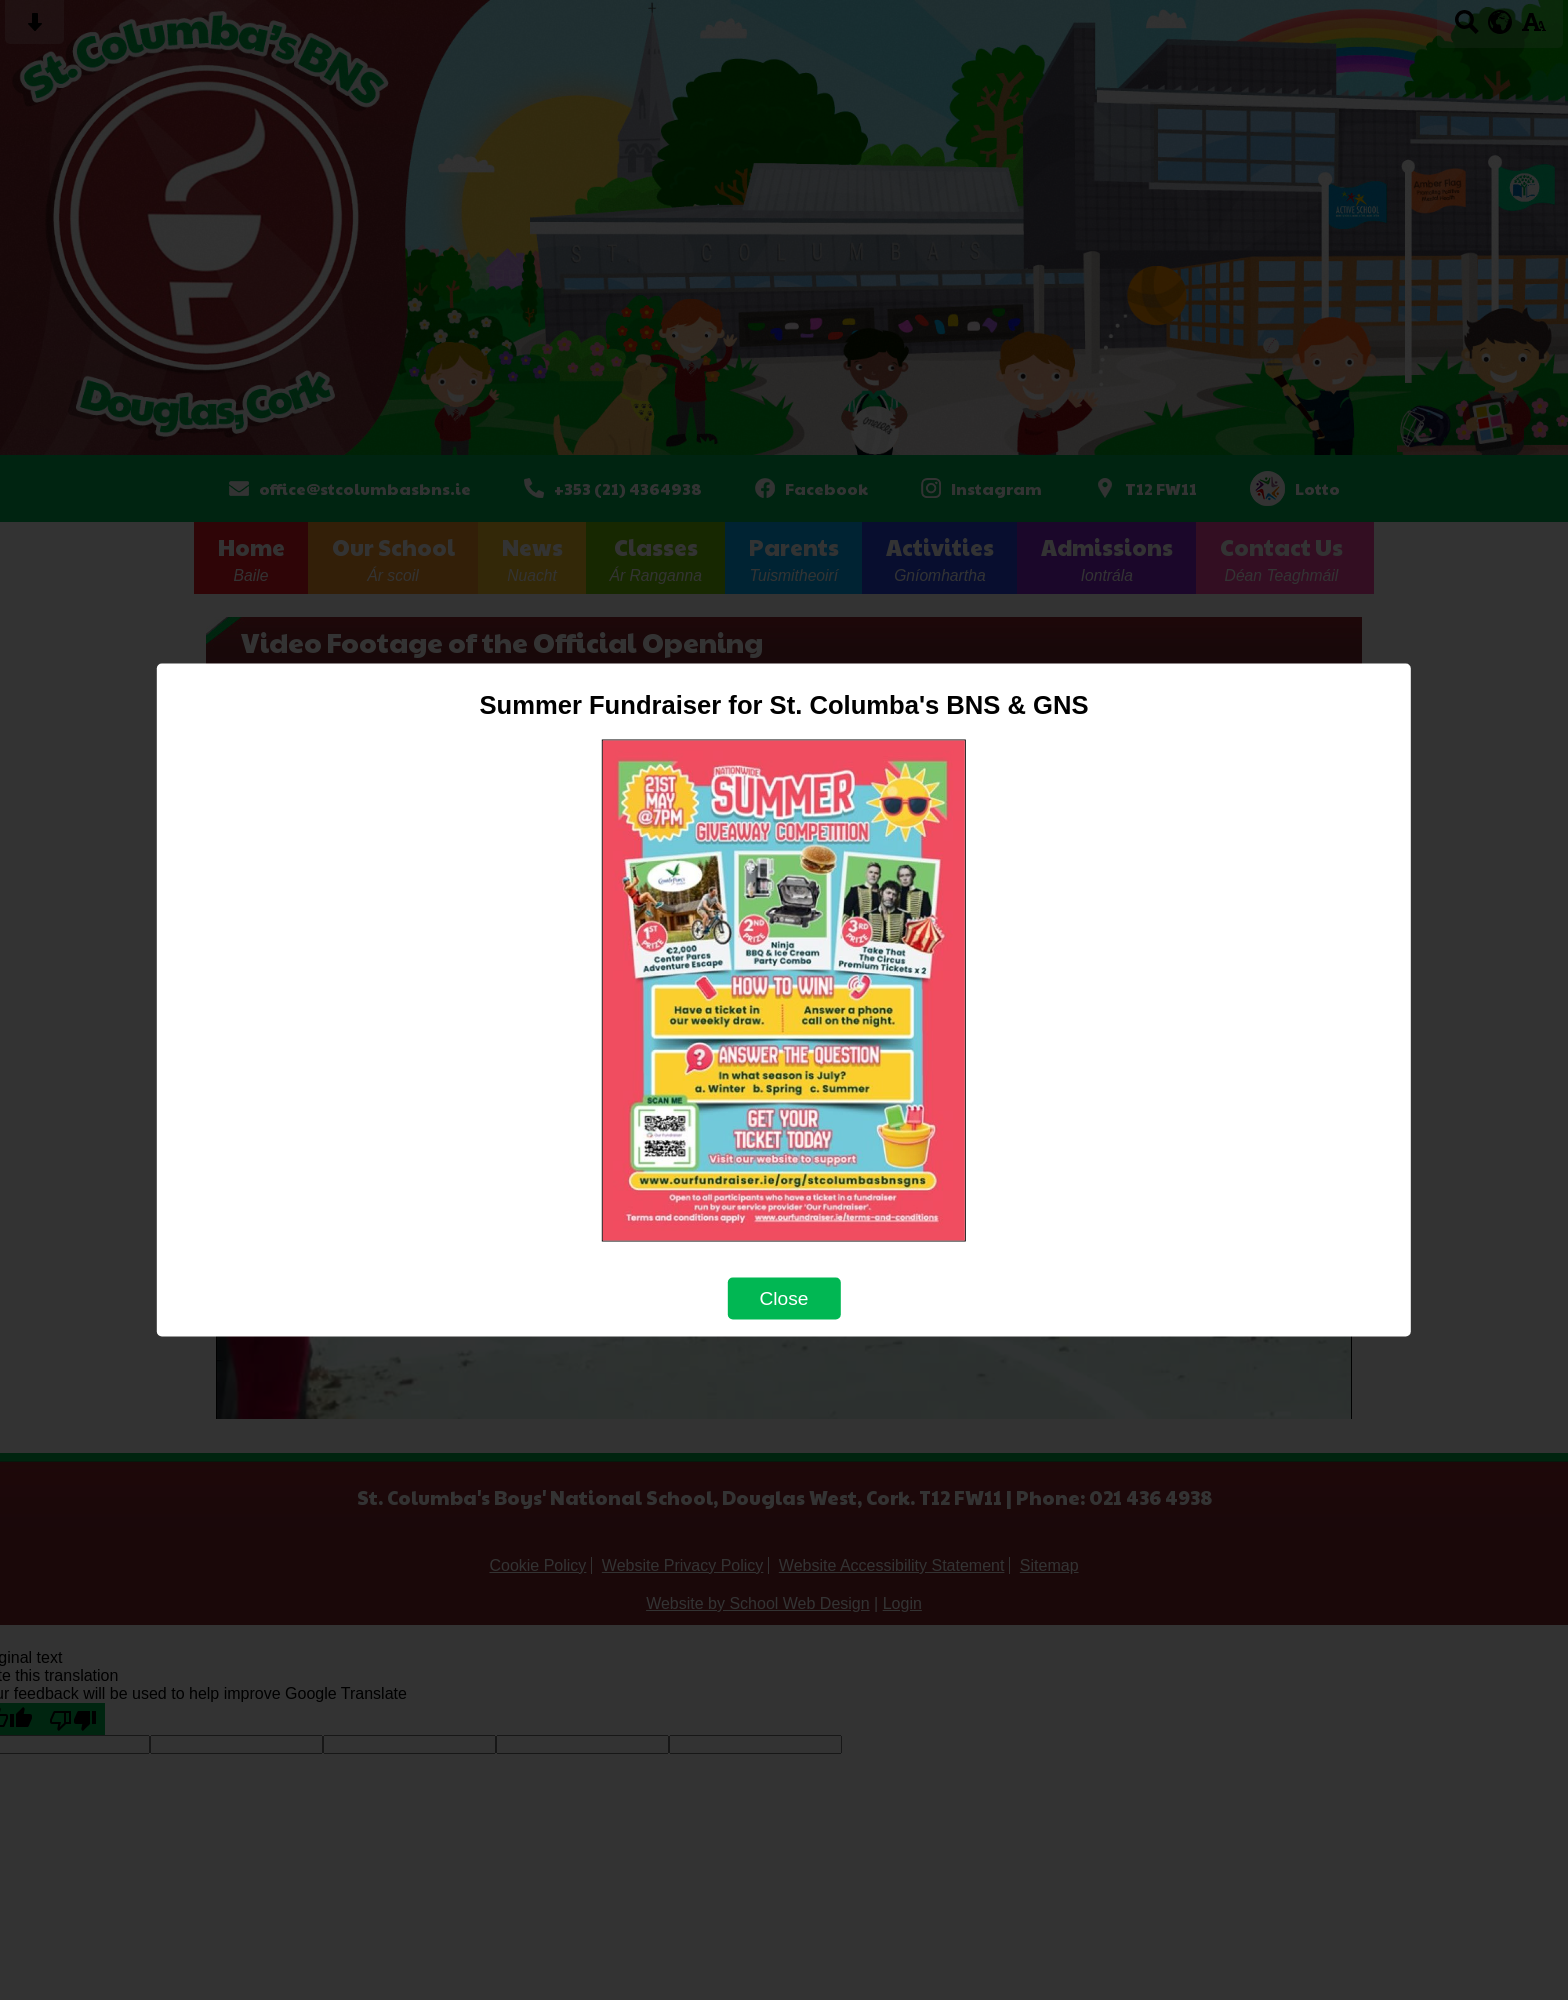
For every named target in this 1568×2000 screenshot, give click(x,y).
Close (783, 1298)
